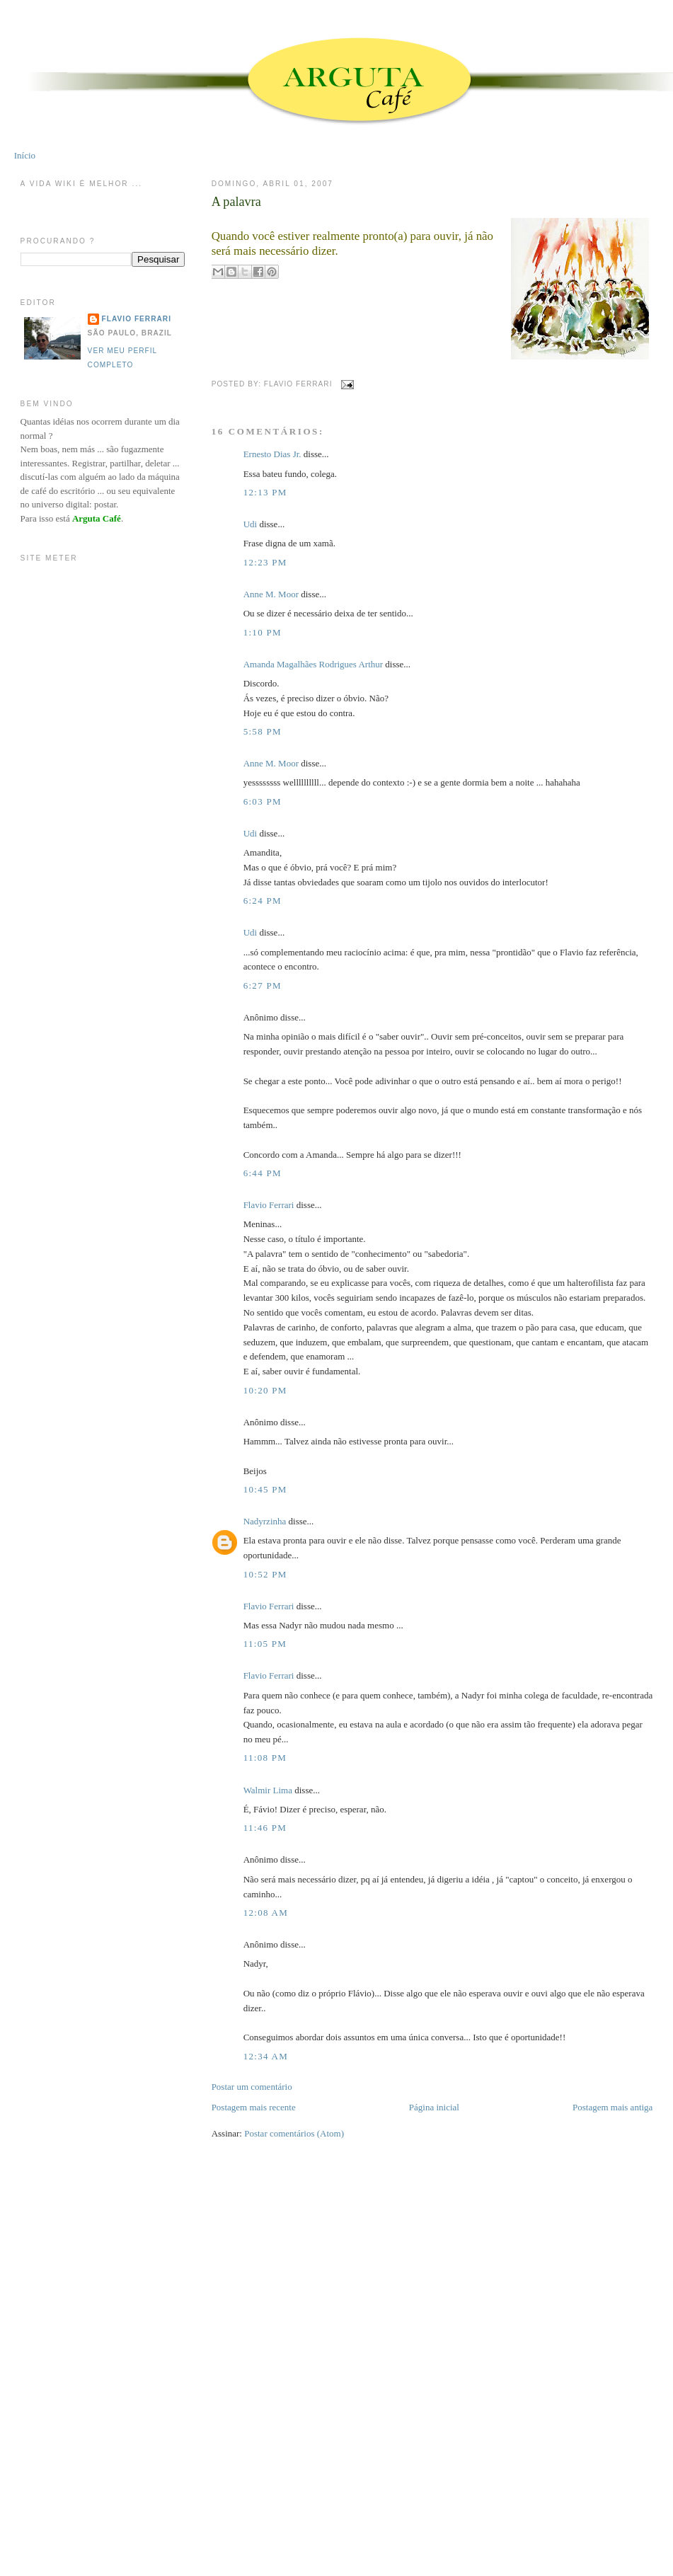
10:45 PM (265, 1489)
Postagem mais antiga (612, 2107)
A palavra (236, 202)
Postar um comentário (252, 2086)
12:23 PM (265, 562)
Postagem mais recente (254, 2107)
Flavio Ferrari (268, 1205)
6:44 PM (262, 1173)
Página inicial (434, 2107)
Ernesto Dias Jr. (272, 454)
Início (24, 155)
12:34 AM (266, 2056)
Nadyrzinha (265, 1521)
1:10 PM (262, 632)
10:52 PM (265, 1574)
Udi (250, 524)
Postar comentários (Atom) (294, 2133)
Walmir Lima (267, 1790)
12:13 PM (265, 492)
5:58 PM (262, 731)
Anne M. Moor (271, 594)
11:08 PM (265, 1757)
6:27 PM (262, 985)
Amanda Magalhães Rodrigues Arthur (313, 664)
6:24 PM (262, 900)
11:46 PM (265, 1827)
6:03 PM (262, 801)
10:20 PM (265, 1390)
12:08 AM (266, 1912)
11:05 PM (265, 1643)
